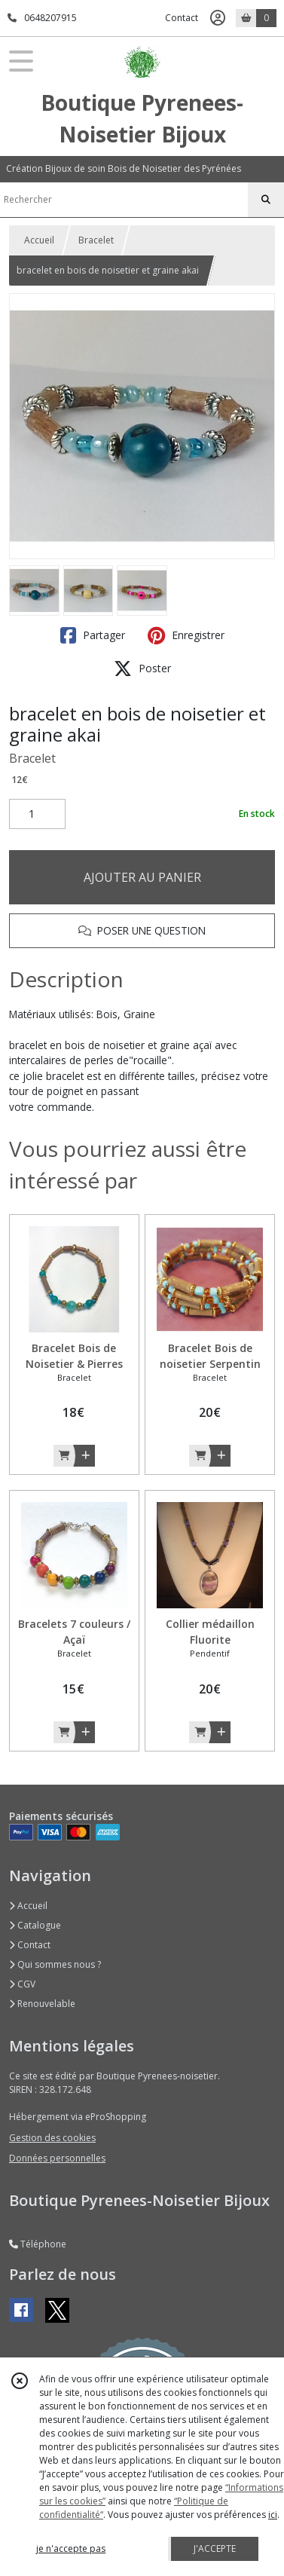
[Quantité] (37, 814)
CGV (22, 1984)
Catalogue (35, 1925)
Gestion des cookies (52, 2137)
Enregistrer (186, 635)
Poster (142, 668)
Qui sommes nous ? (55, 1964)
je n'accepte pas (70, 2548)
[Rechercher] (266, 199)
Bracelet (96, 240)
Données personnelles (57, 2158)
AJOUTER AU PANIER (142, 877)
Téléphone (37, 2244)
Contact (181, 17)
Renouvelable (42, 2003)
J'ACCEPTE (215, 2548)
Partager (92, 635)
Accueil (39, 240)
